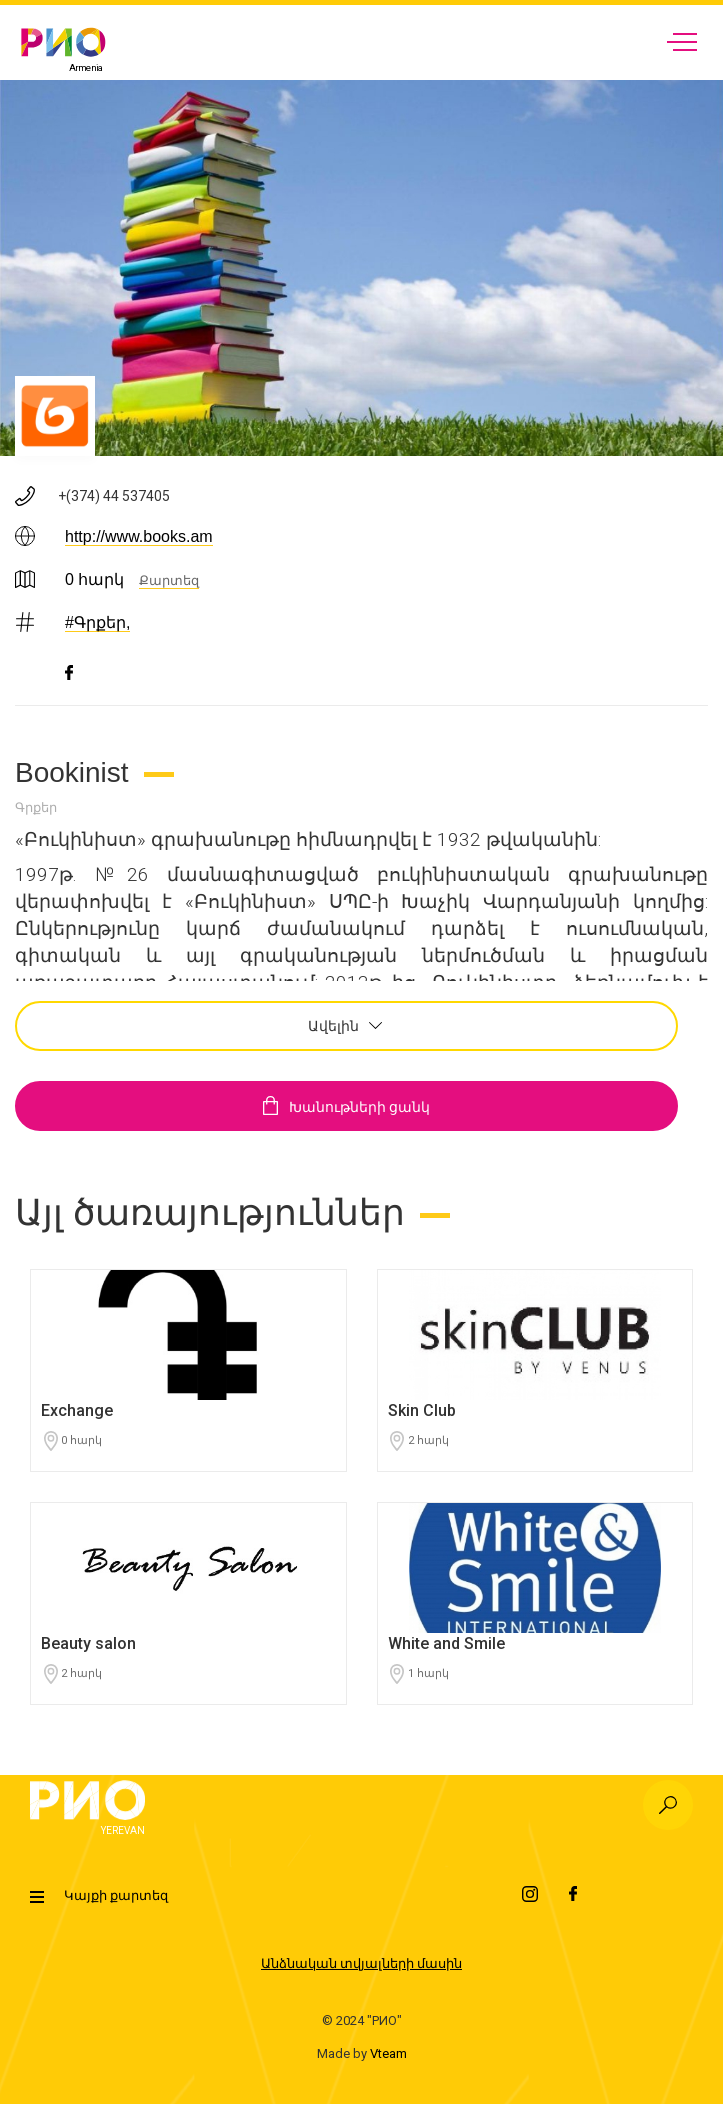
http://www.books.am (139, 536)
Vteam (388, 2053)
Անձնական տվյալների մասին (361, 1963)
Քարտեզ (169, 580)
